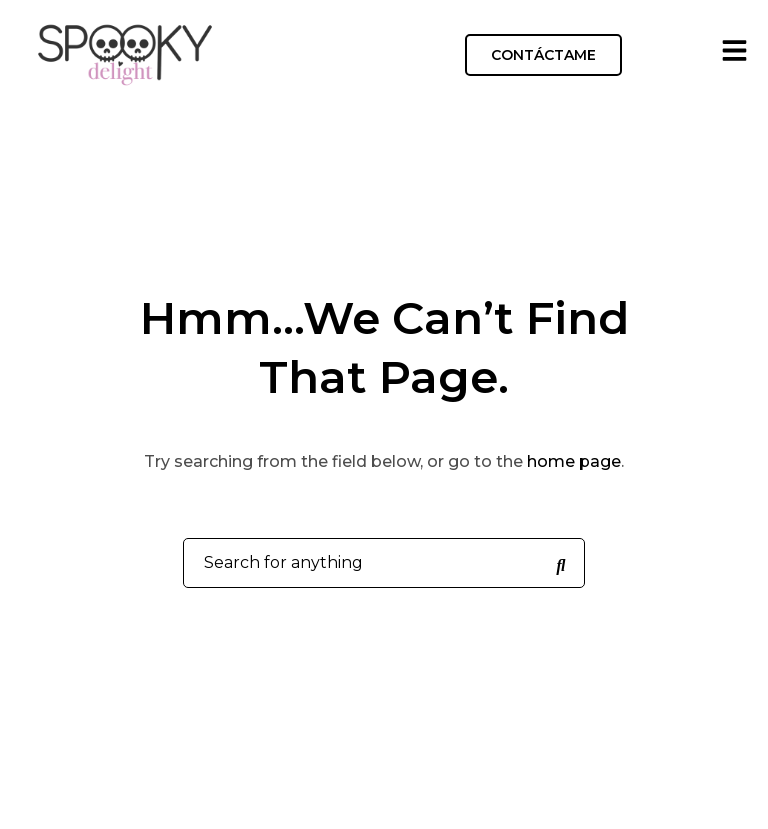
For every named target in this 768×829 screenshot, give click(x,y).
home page (574, 461)
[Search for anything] (561, 564)
